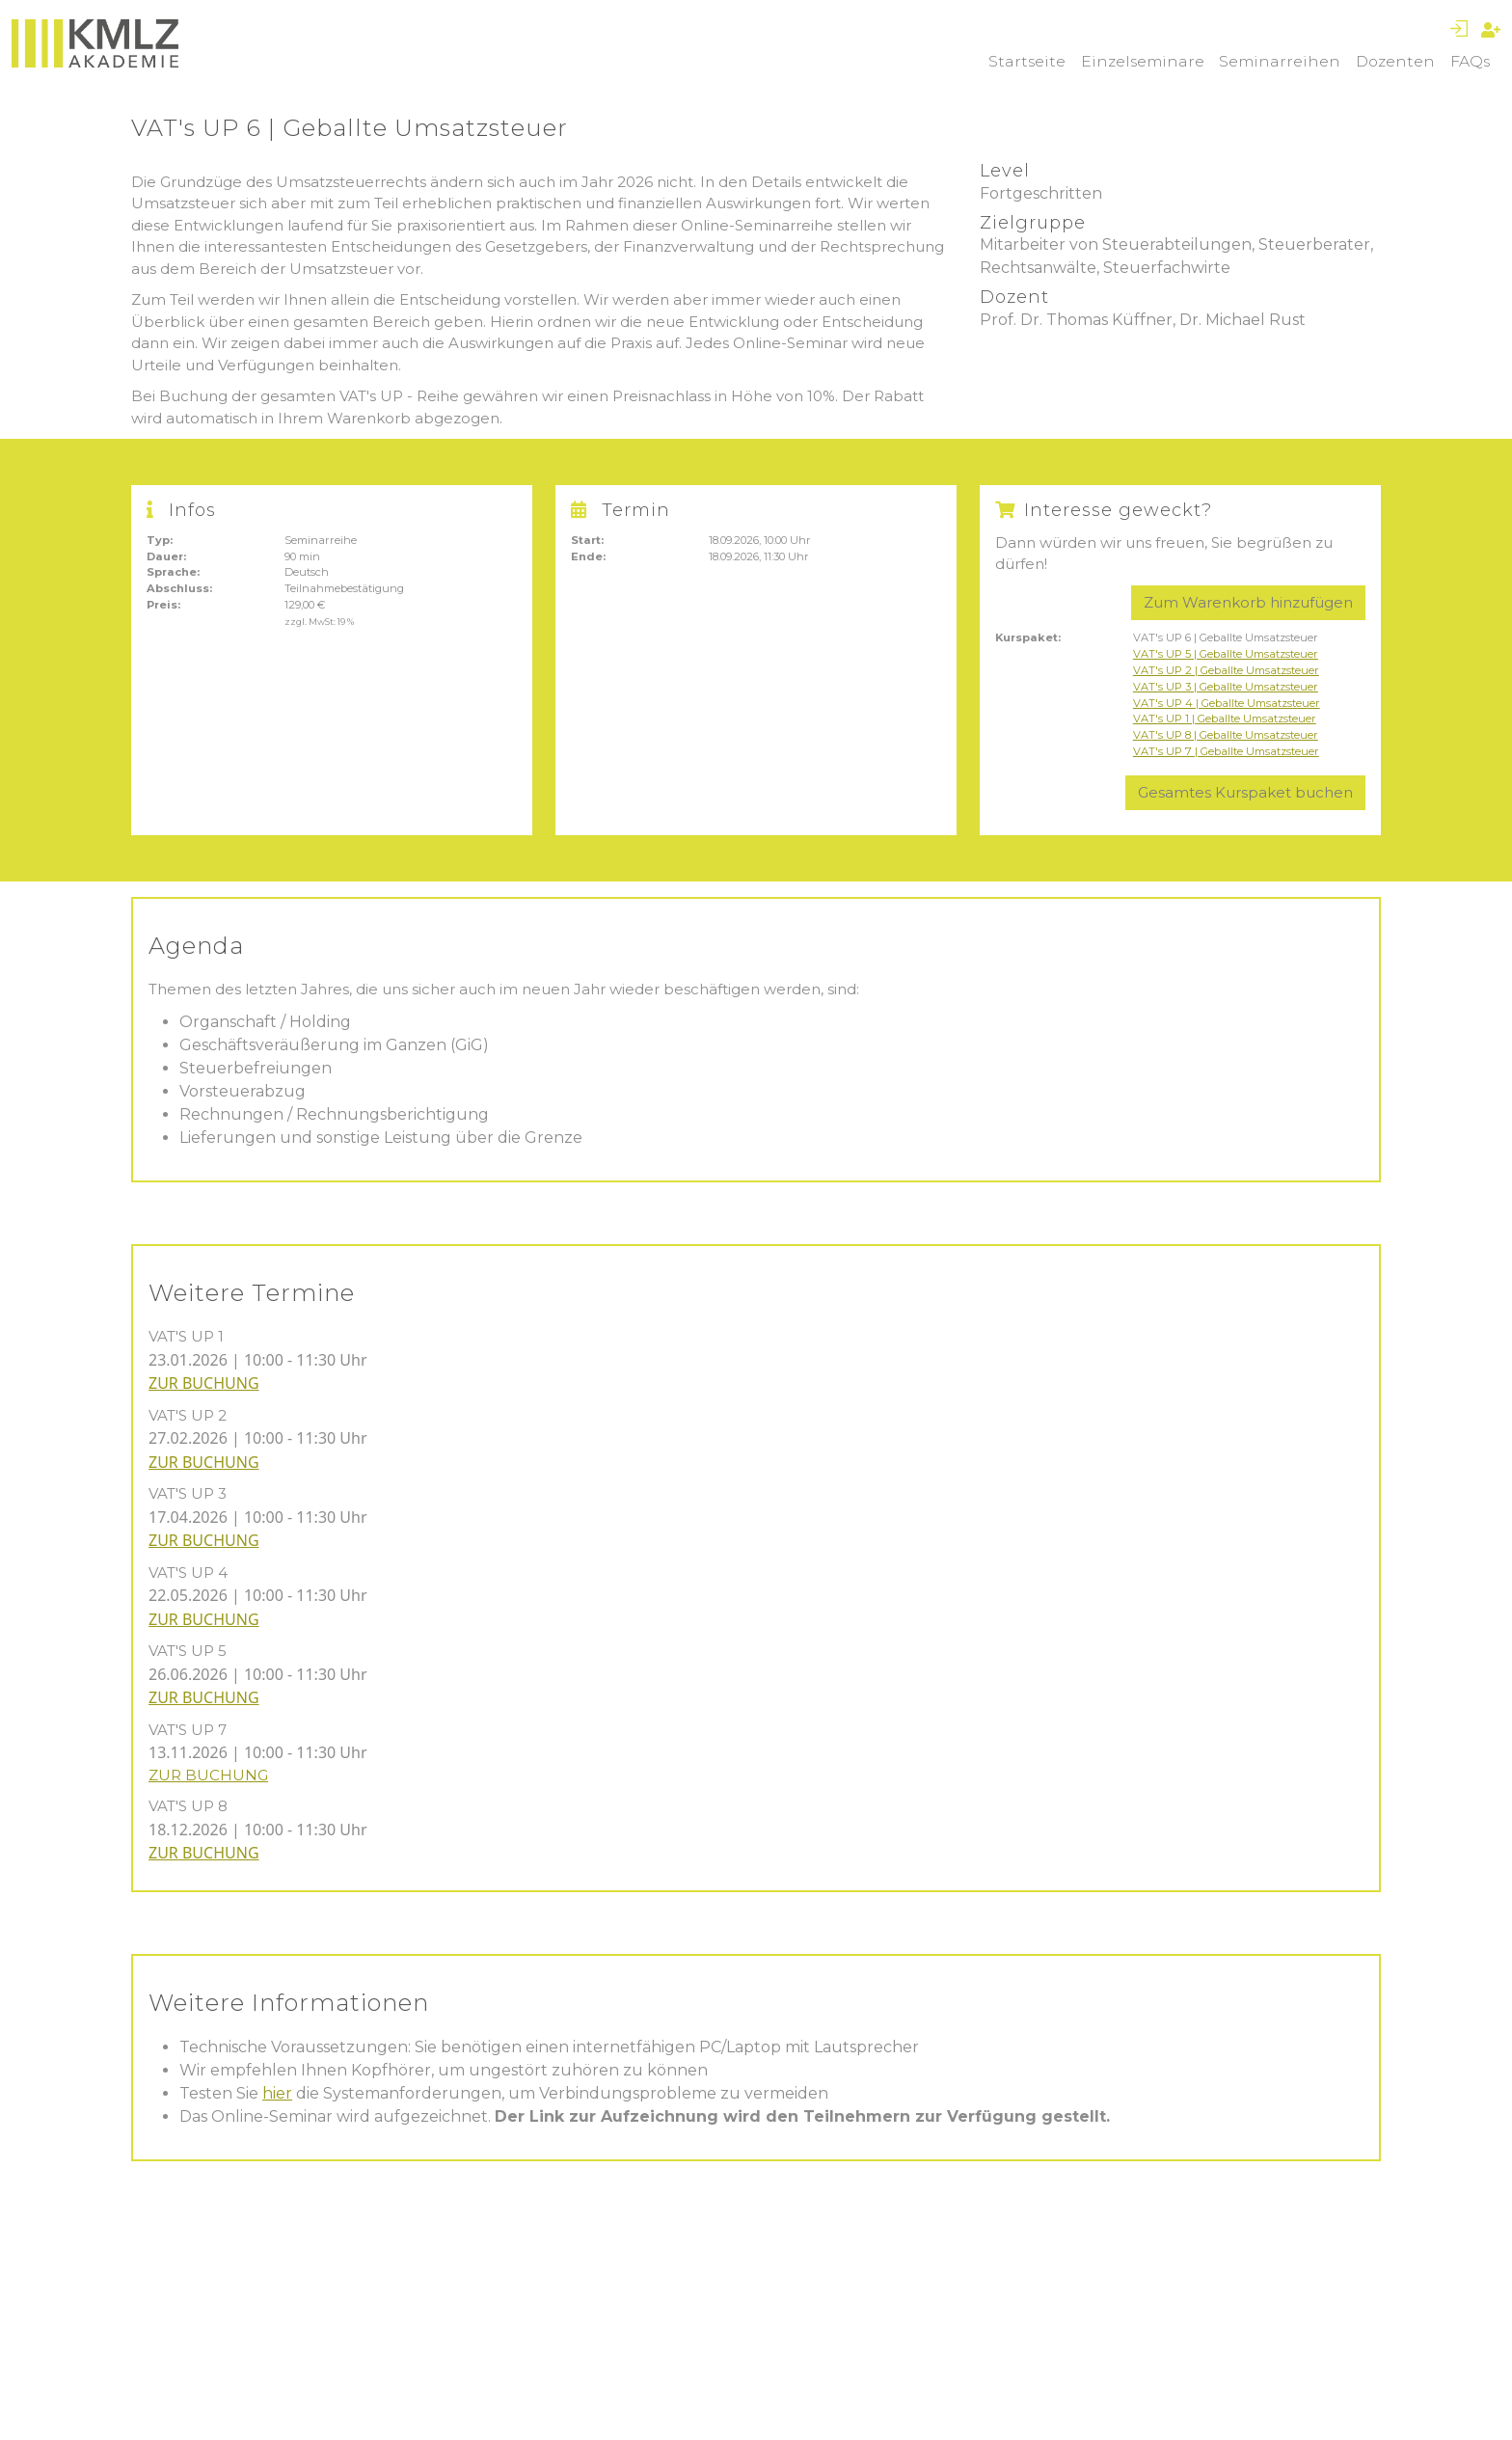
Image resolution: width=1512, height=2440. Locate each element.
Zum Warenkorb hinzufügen (1248, 602)
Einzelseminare (1142, 61)
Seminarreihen (1279, 61)
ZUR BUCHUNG (203, 1383)
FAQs (1470, 61)
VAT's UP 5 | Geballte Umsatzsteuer (1225, 654)
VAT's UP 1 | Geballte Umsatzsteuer (1224, 718)
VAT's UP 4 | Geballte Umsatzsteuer (1226, 703)
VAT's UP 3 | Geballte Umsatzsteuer (1225, 686)
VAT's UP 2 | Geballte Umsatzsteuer (1226, 670)
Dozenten (1395, 61)
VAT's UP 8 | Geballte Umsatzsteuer (1225, 735)
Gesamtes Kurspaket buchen (1245, 792)
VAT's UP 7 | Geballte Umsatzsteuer (1226, 751)
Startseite (1027, 61)
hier (277, 2093)
